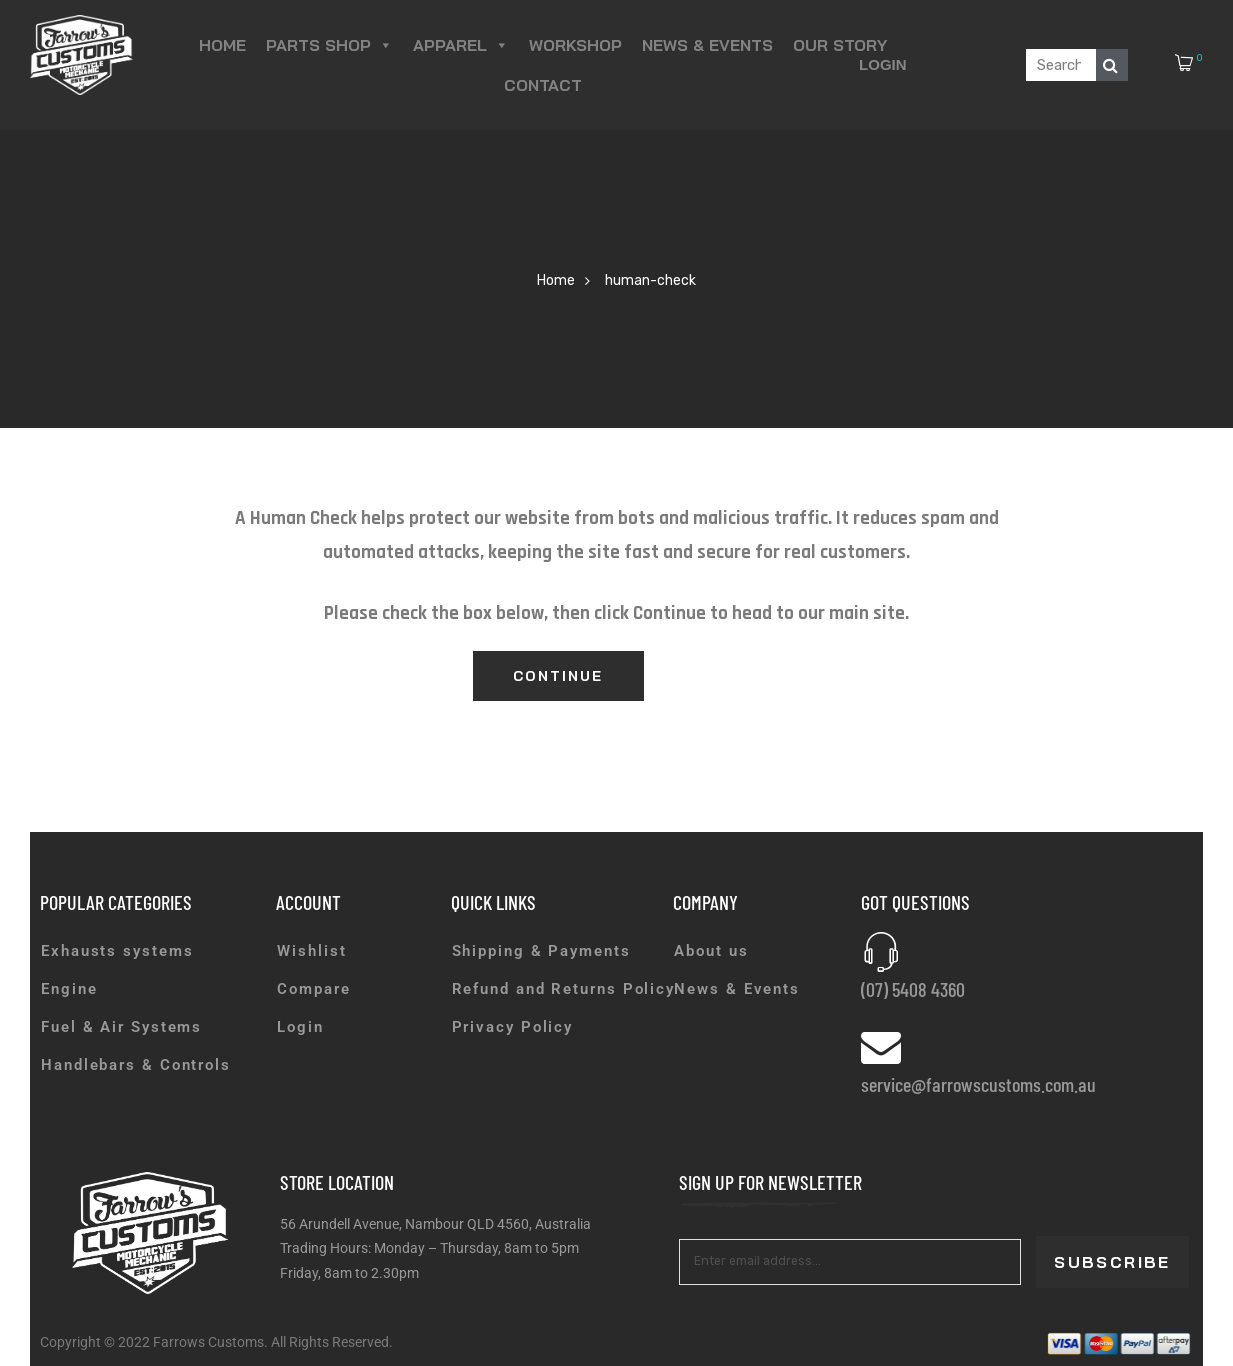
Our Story (840, 45)
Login (883, 64)
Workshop (575, 45)
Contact (543, 85)
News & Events (707, 45)
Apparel (461, 45)
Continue (558, 676)
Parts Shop (329, 45)
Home (222, 45)
